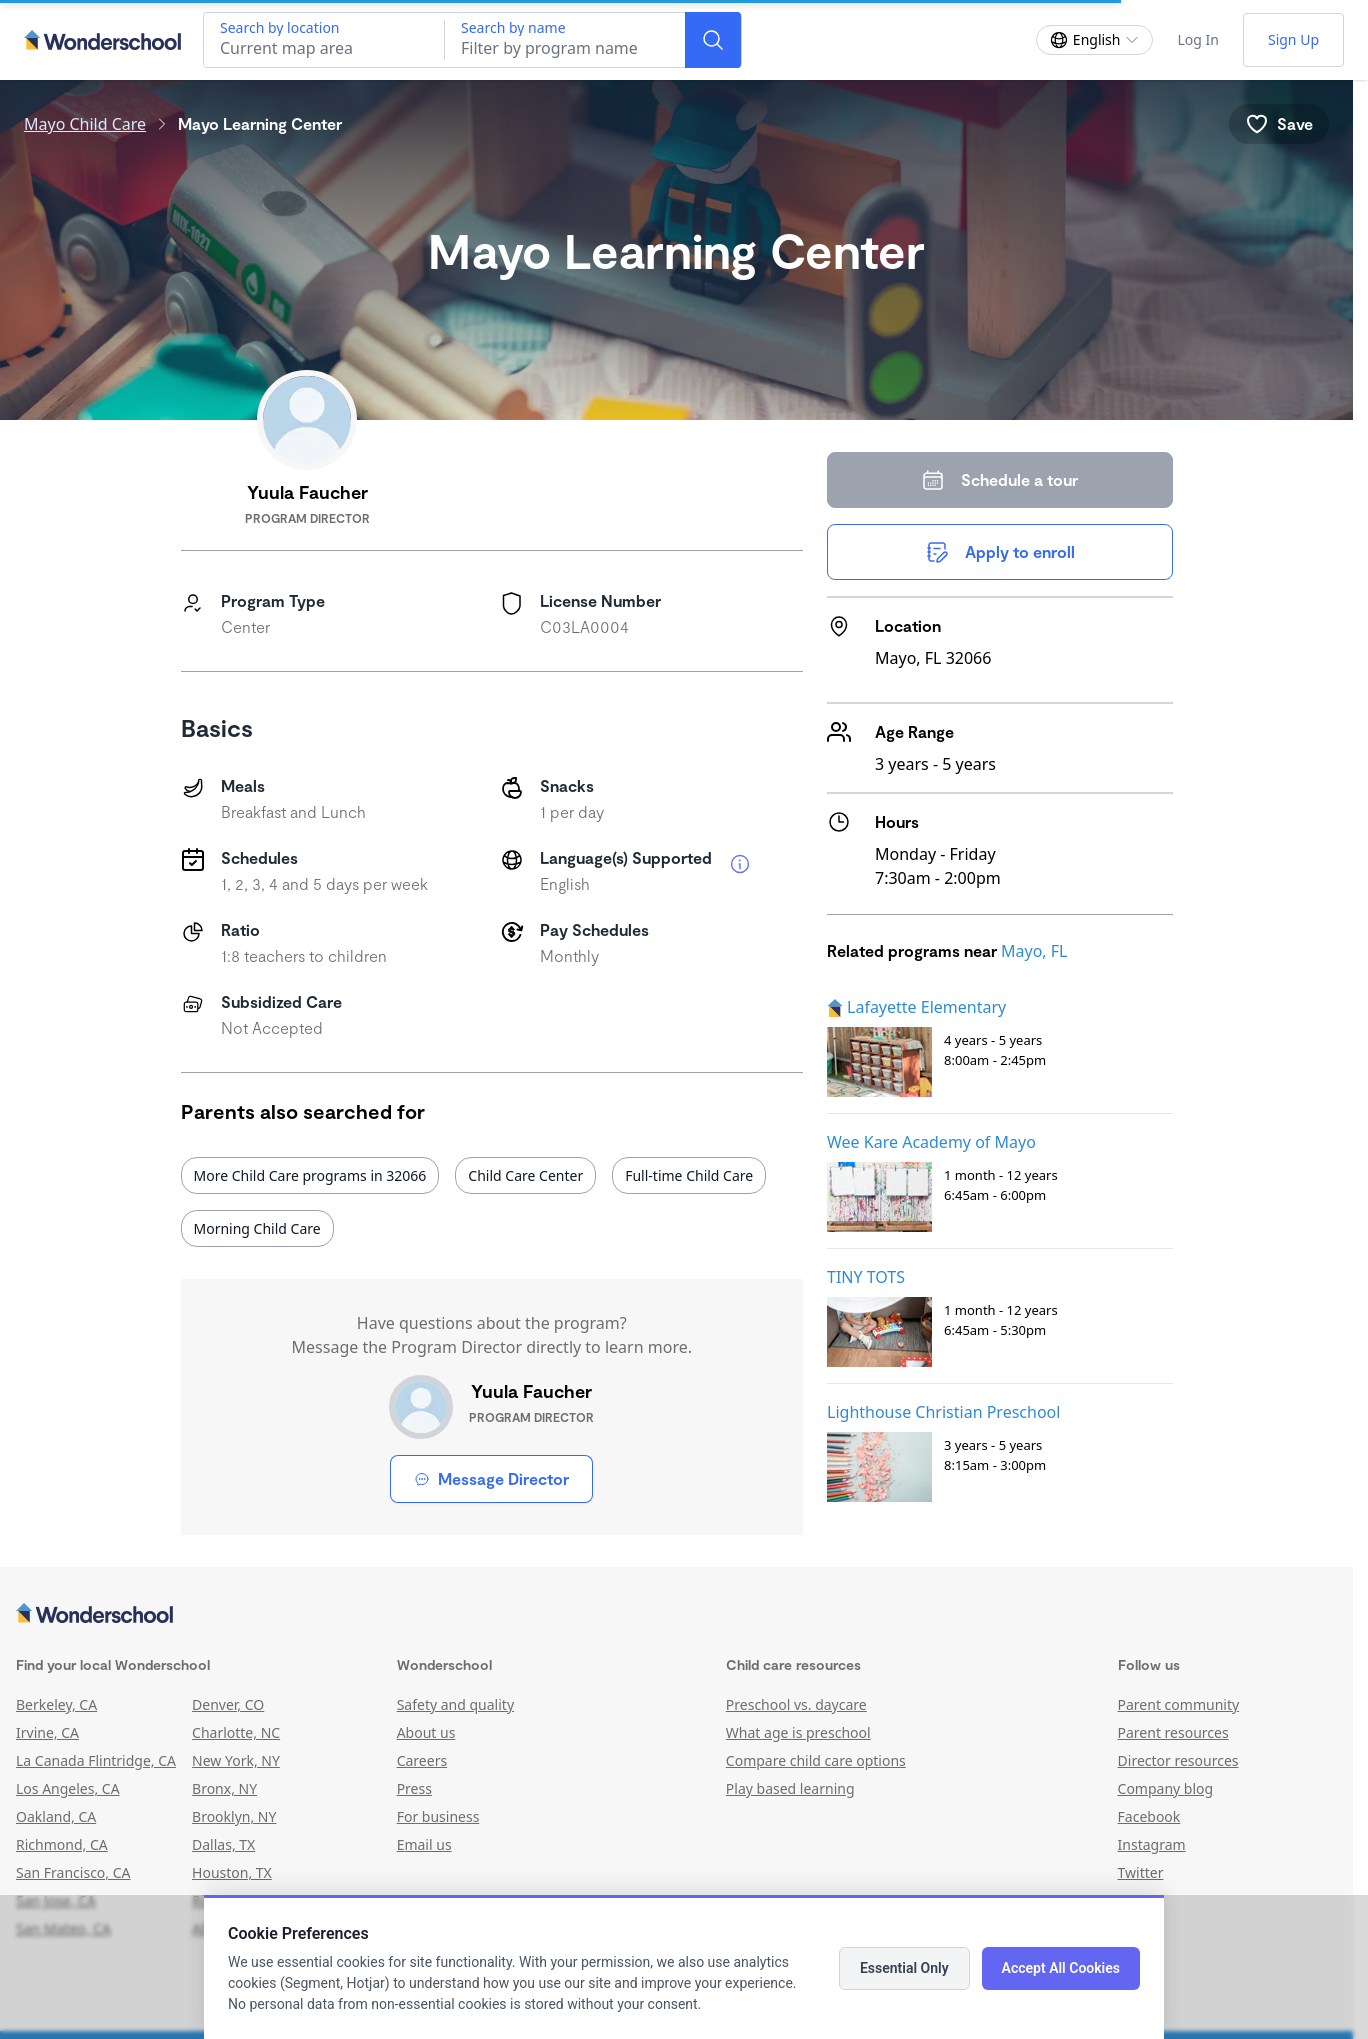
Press (414, 1788)
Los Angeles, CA (68, 1788)
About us (426, 1732)
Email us (424, 1844)
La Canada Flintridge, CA (96, 1760)
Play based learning (790, 1788)
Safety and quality (455, 1704)
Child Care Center (525, 1175)
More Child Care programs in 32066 (310, 1175)
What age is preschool (798, 1732)
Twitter (1141, 1872)
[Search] (713, 40)
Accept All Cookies (1061, 1968)
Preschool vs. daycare (796, 1704)
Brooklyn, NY (234, 1816)
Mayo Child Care (85, 124)
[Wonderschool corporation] (676, 1615)
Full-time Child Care (689, 1175)
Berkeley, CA (56, 1704)
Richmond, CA (62, 1844)
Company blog (1166, 1788)
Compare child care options (816, 1760)
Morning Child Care (257, 1228)
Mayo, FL (1034, 951)
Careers (422, 1760)
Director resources (1178, 1760)
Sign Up (1293, 39)
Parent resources (1173, 1732)
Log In (1197, 39)
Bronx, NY (224, 1788)
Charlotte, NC (236, 1732)
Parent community (1179, 1704)
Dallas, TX (223, 1844)
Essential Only (904, 1968)
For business (438, 1816)
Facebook (1149, 1816)
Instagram (1152, 1844)
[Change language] (1095, 40)
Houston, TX (232, 1872)
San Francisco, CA (73, 1872)
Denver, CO (228, 1704)
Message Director (491, 1478)
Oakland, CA (56, 1816)
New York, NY (236, 1760)
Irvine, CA (47, 1732)
